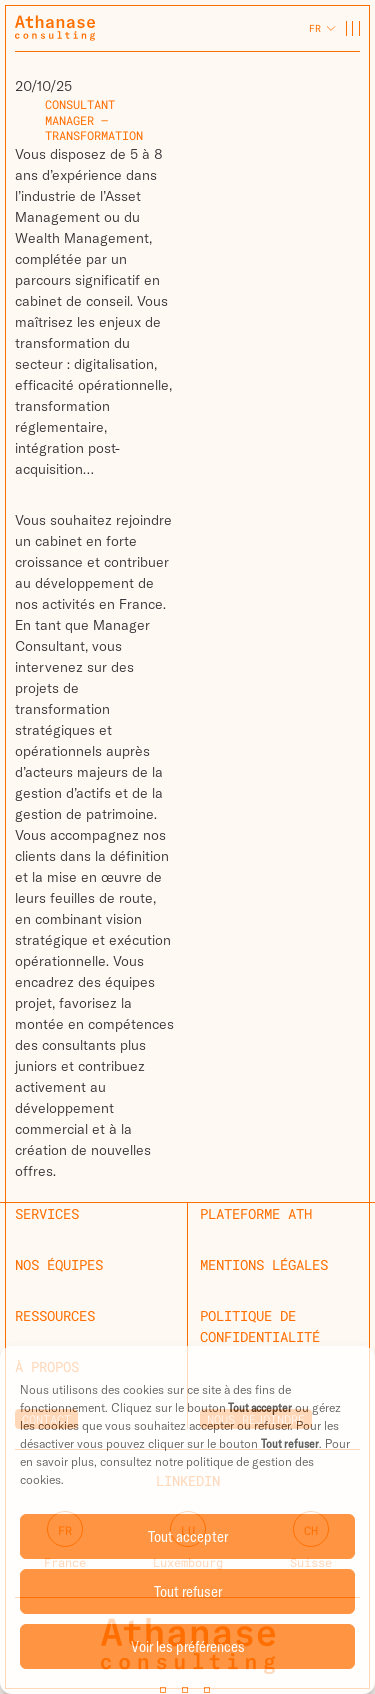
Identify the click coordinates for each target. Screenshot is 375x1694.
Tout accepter (188, 1536)
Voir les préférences (188, 1646)
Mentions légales (264, 1264)
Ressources (55, 1315)
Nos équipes (59, 1264)
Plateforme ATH (256, 1213)
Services (47, 1213)
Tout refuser (188, 1591)
